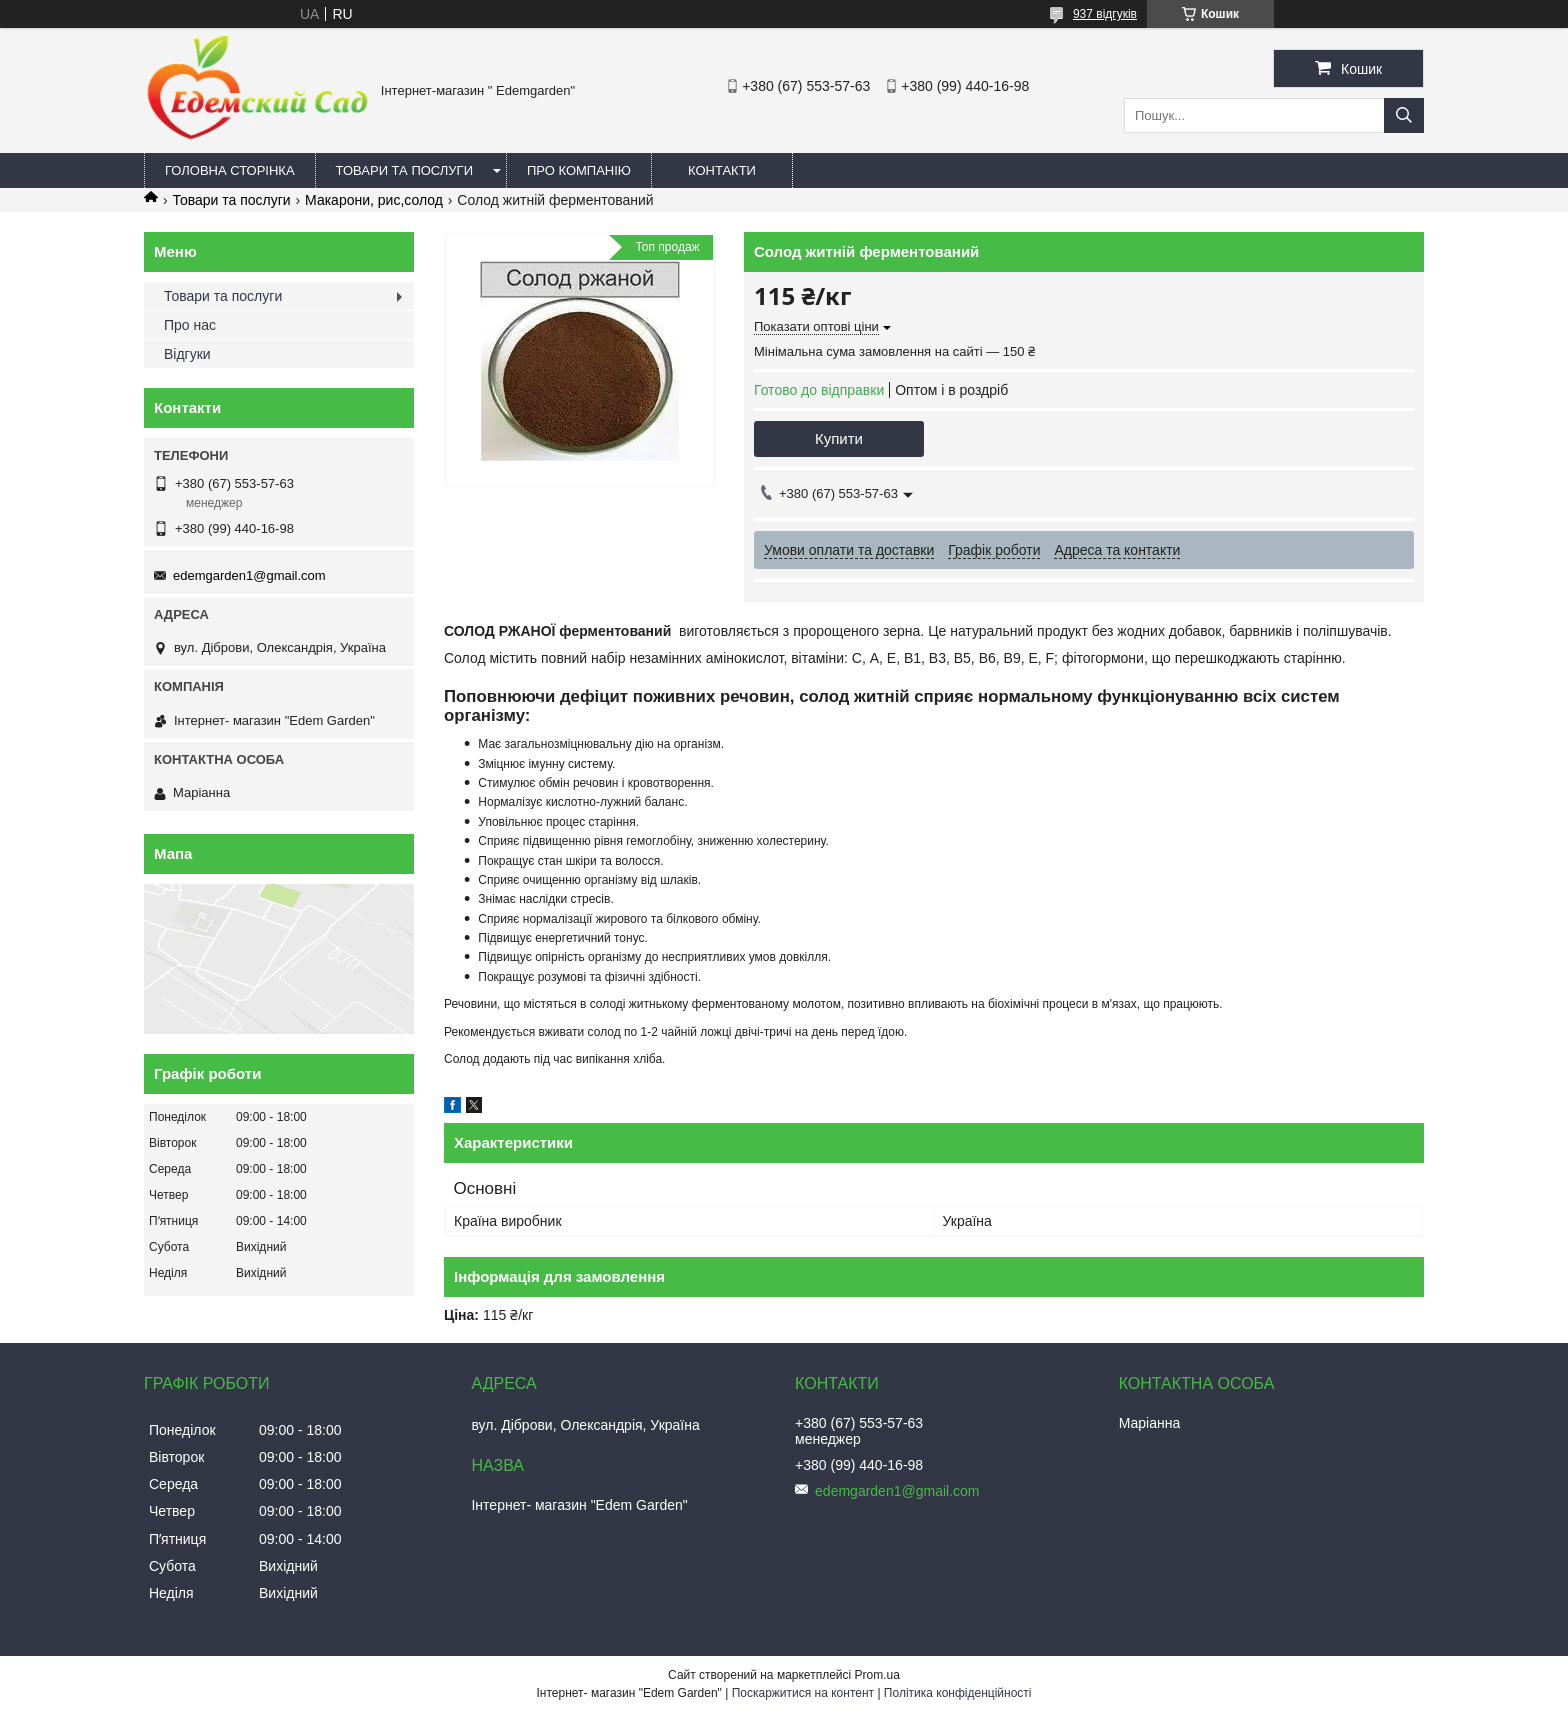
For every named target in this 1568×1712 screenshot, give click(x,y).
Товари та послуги (404, 170)
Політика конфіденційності (958, 1693)
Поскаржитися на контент (803, 1693)
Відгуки (187, 354)
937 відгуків (1105, 14)
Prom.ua (877, 1675)
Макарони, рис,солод (374, 200)
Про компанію (579, 170)
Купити (839, 438)
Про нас (190, 325)
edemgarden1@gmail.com (249, 575)
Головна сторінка (230, 170)
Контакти (722, 170)
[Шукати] (1404, 115)
